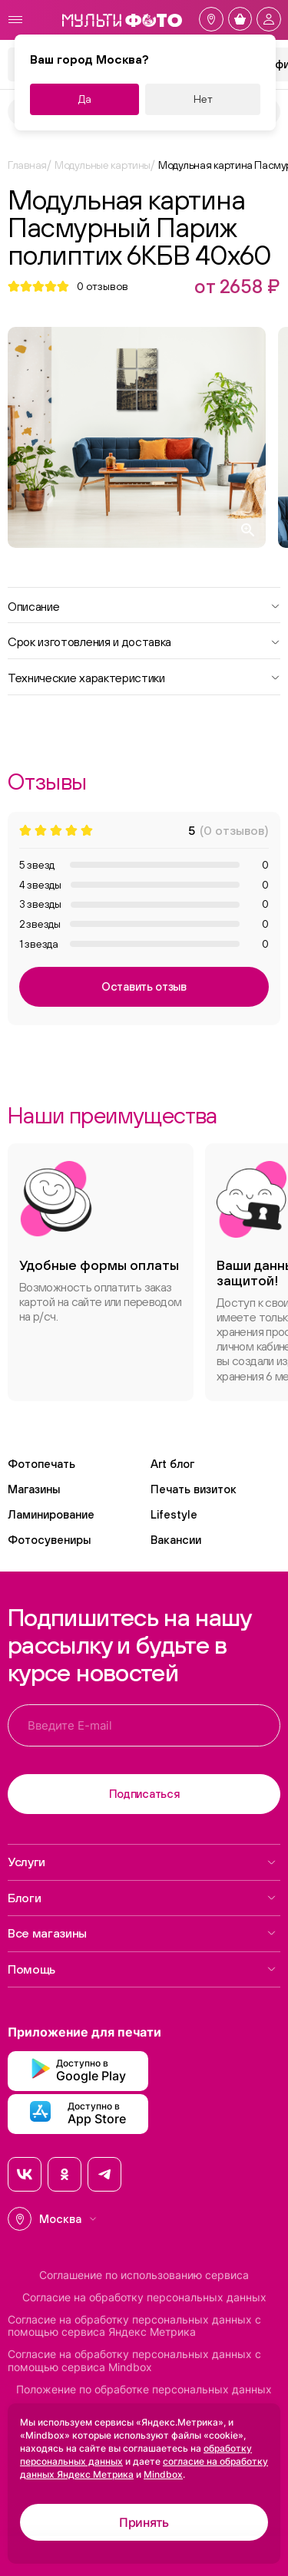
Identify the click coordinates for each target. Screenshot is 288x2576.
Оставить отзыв (144, 986)
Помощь (142, 1969)
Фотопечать (41, 1463)
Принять (144, 2522)
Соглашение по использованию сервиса (144, 2275)
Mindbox (163, 2474)
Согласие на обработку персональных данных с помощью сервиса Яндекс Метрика (134, 2326)
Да (84, 99)
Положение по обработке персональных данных (144, 2389)
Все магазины (142, 1933)
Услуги (142, 1862)
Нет (203, 99)
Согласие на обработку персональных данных (144, 2297)
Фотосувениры (49, 1539)
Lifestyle (174, 1514)
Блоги (142, 1898)
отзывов (102, 286)
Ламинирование (51, 1514)
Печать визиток (194, 1489)
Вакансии (176, 1539)
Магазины (34, 1489)
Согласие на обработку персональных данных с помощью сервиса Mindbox (134, 2360)
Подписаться (144, 1793)
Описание (144, 605)
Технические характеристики (144, 677)
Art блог (172, 1463)
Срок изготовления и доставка (144, 641)
